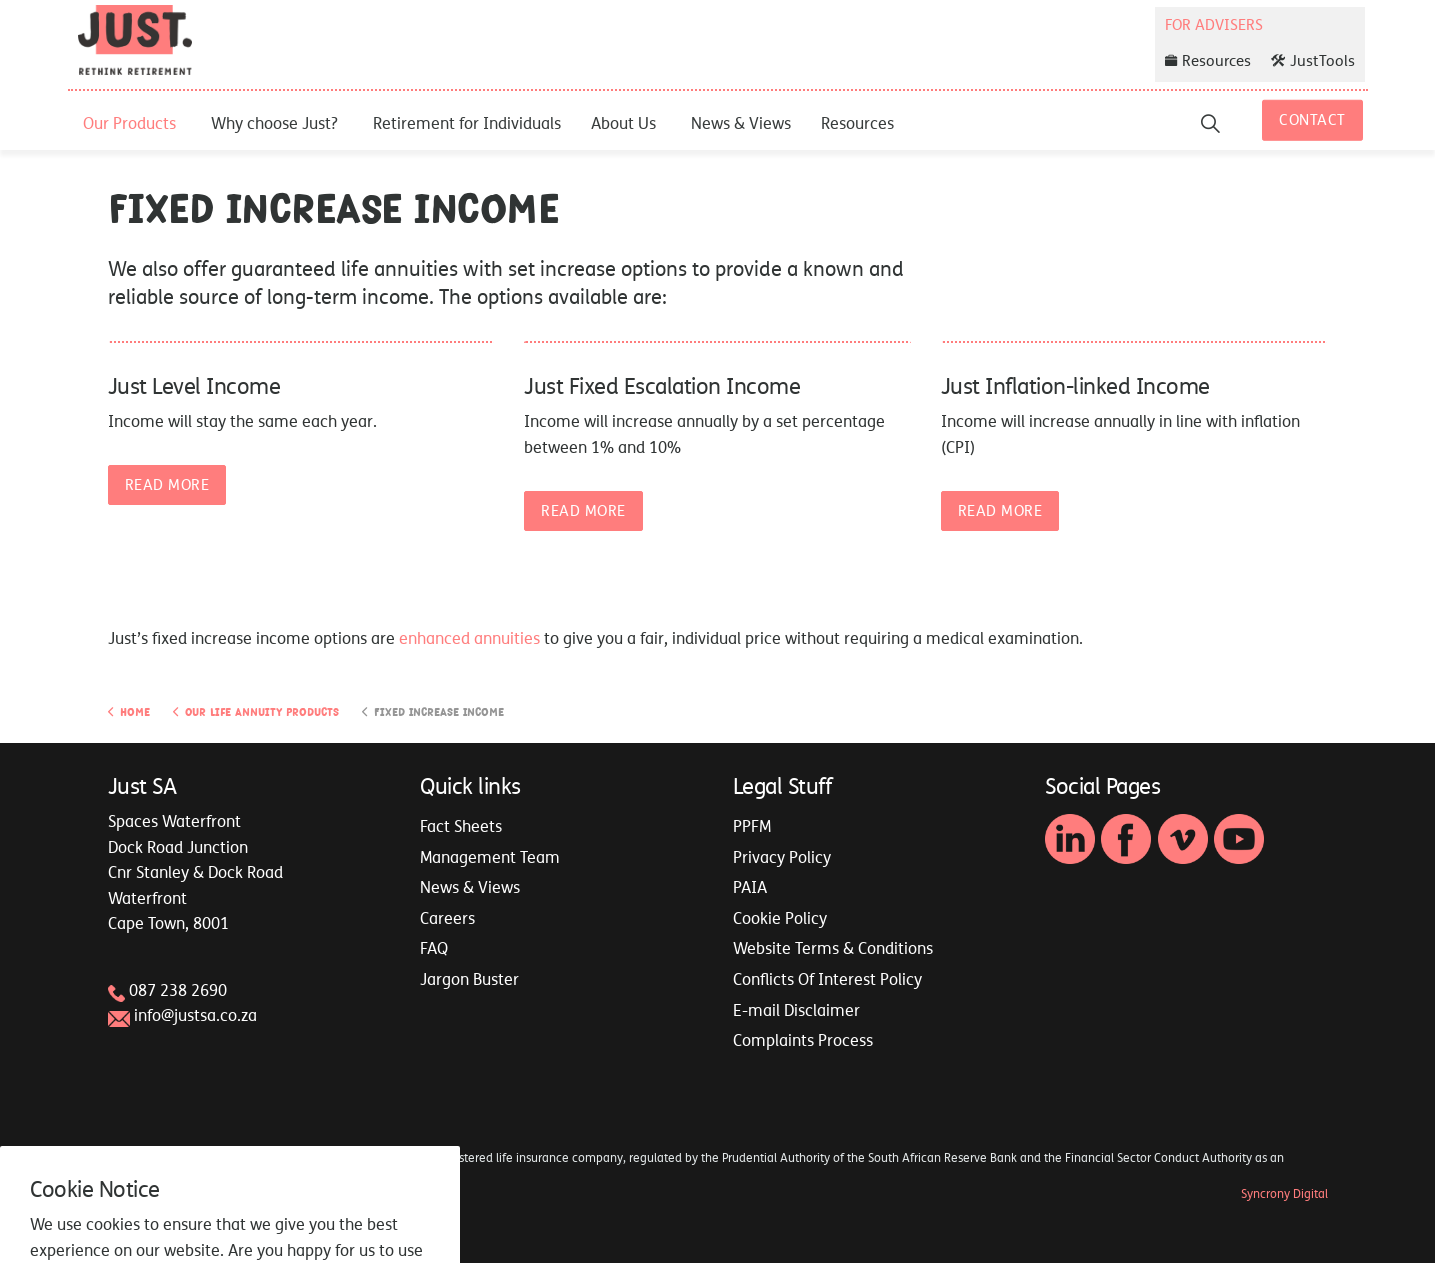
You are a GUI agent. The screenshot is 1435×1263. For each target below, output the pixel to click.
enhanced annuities (469, 638)
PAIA (750, 887)
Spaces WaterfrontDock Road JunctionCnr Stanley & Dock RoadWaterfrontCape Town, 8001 (195, 872)
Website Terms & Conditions (833, 948)
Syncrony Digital (1284, 1194)
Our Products (129, 123)
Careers (447, 918)
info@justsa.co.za (195, 1015)
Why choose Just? (274, 123)
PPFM (752, 826)
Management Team (490, 857)
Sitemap (130, 1194)
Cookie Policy (780, 918)
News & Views (741, 123)
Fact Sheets (461, 826)
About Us (623, 123)
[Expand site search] (1210, 122)
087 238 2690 (178, 990)
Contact (1312, 120)
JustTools (1313, 60)
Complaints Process (803, 1040)
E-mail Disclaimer (796, 1010)
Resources (857, 123)
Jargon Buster (469, 979)
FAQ (434, 948)
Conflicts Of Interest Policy (827, 979)
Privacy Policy (782, 857)
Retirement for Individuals (467, 123)
